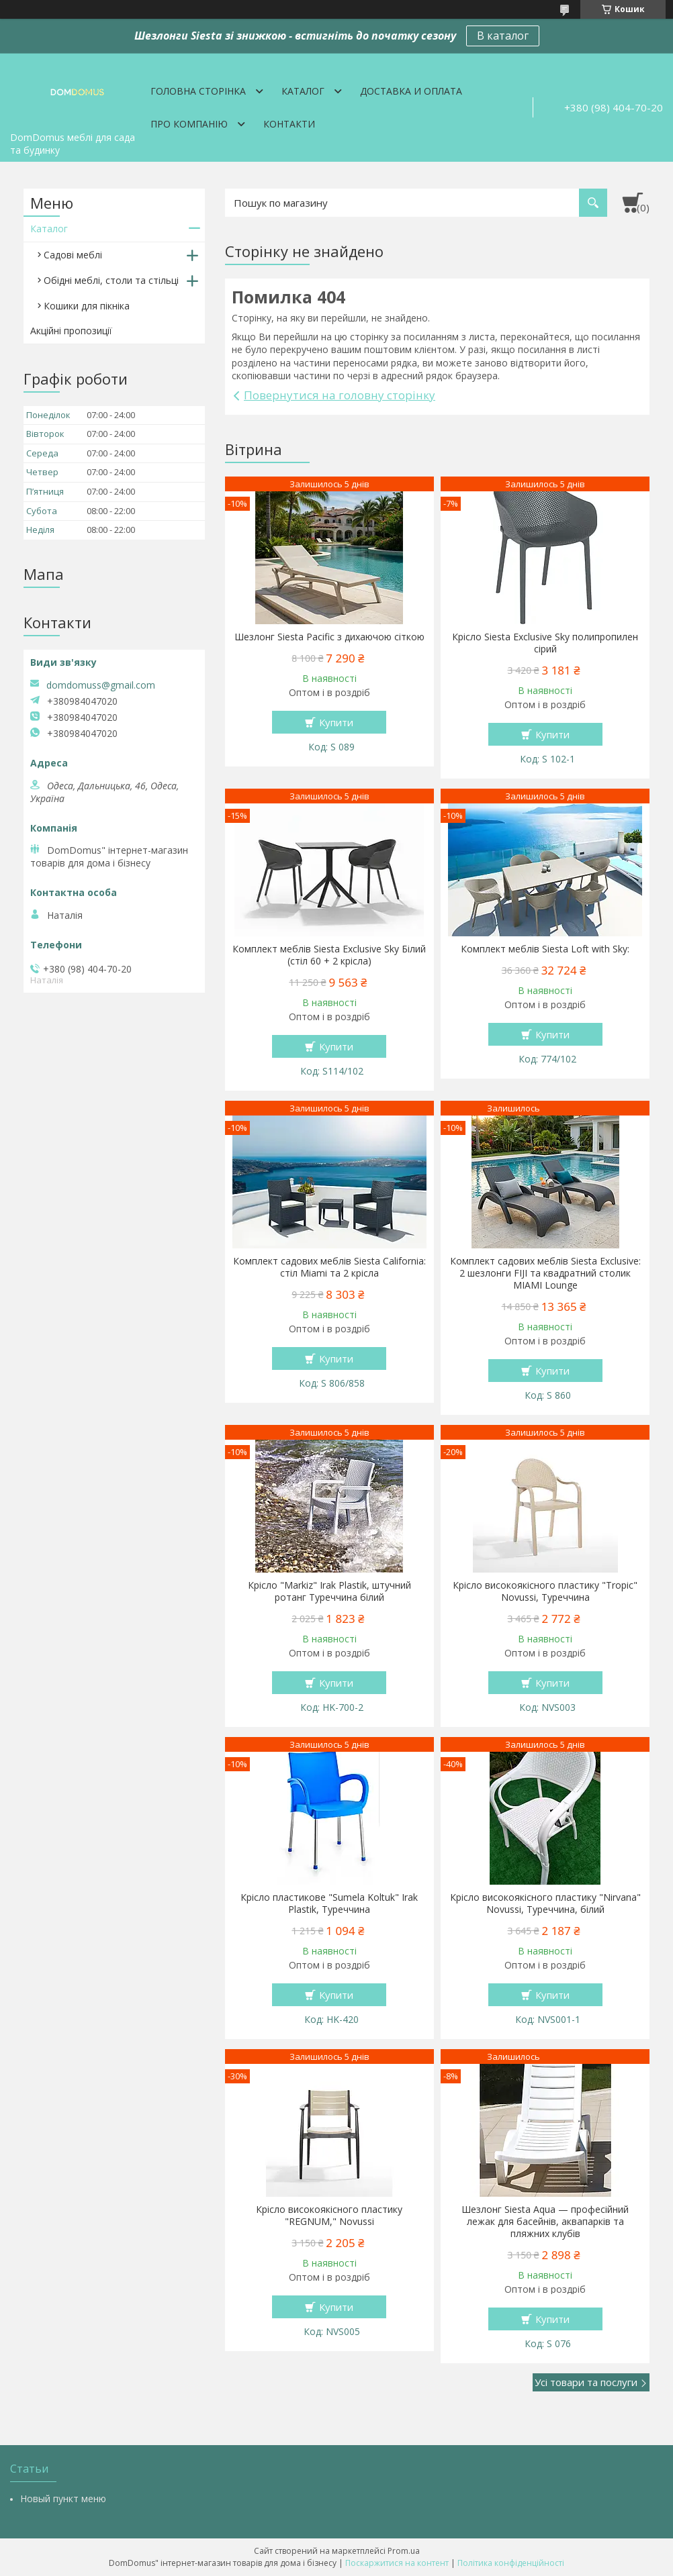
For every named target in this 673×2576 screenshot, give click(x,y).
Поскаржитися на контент (397, 2563)
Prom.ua (404, 2551)
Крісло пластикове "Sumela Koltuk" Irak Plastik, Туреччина (329, 1903)
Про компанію (189, 123)
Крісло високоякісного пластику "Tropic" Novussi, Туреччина (545, 1591)
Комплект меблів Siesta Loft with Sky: (545, 949)
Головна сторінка (198, 91)
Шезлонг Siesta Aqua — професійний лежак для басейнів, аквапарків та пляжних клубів (545, 2221)
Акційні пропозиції (71, 330)
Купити (336, 722)
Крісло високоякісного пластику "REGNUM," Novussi (329, 2215)
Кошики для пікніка (87, 305)
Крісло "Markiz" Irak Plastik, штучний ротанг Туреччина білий (329, 1591)
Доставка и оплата (411, 91)
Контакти (289, 123)
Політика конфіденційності (510, 2563)
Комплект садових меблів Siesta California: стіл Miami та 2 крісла (329, 1267)
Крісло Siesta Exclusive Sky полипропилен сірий (545, 643)
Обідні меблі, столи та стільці (111, 280)
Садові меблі (73, 254)
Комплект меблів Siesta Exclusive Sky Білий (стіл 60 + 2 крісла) (329, 955)
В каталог (503, 35)
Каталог (302, 91)
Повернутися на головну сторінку (339, 395)
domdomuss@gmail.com (100, 685)
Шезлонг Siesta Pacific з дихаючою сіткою (329, 637)
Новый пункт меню (63, 2498)
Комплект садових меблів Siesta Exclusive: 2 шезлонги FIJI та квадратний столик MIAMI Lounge (545, 1273)
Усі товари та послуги (586, 2382)
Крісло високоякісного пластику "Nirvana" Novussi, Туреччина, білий (545, 1903)
